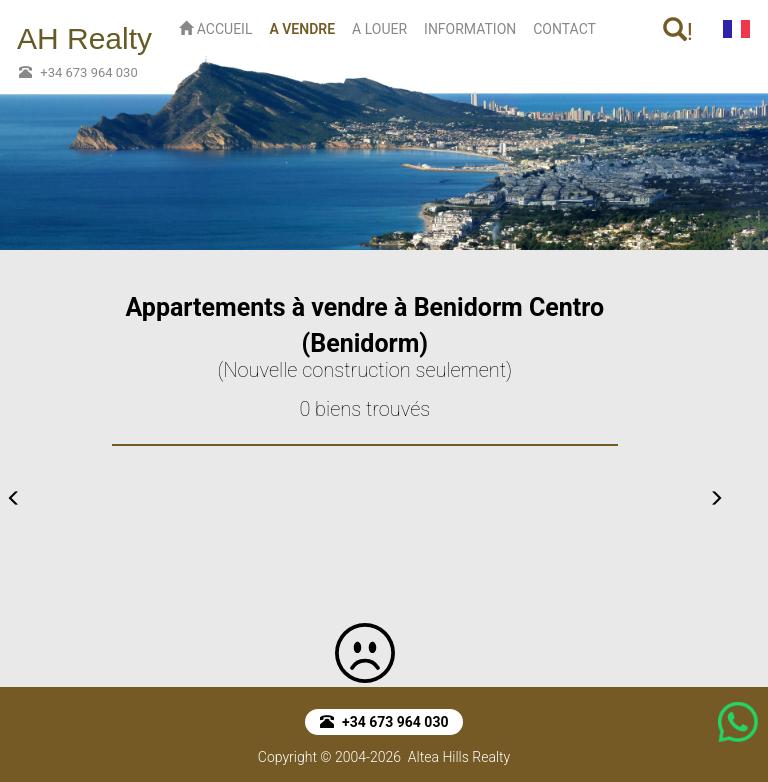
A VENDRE (306, 27)
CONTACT (564, 29)
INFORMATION (470, 29)
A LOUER (379, 29)
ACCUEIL (215, 29)
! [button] (678, 31)
